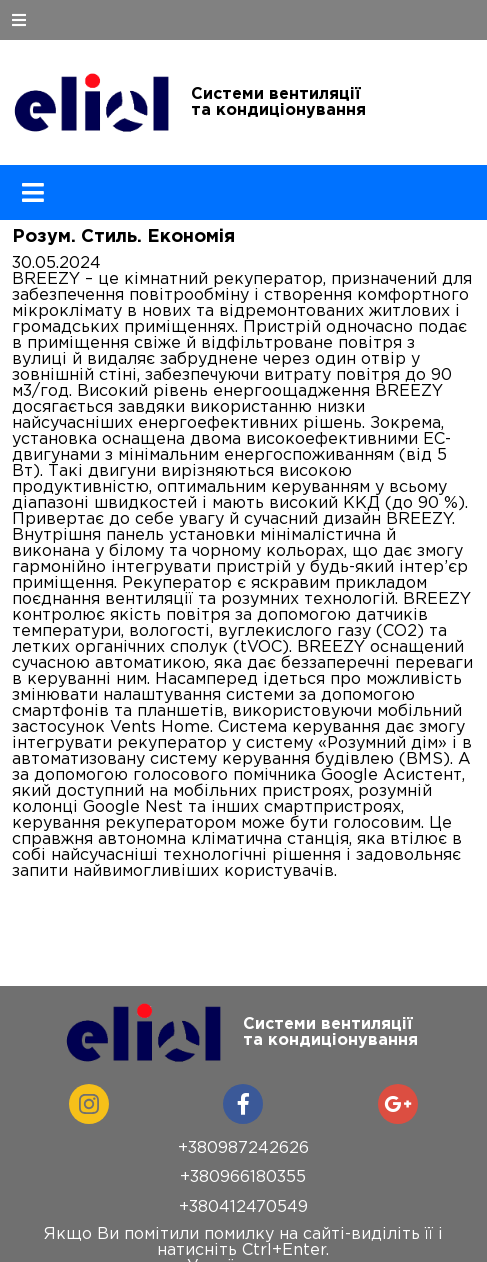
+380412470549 (243, 1207)
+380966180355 (243, 1177)
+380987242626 (243, 1148)
